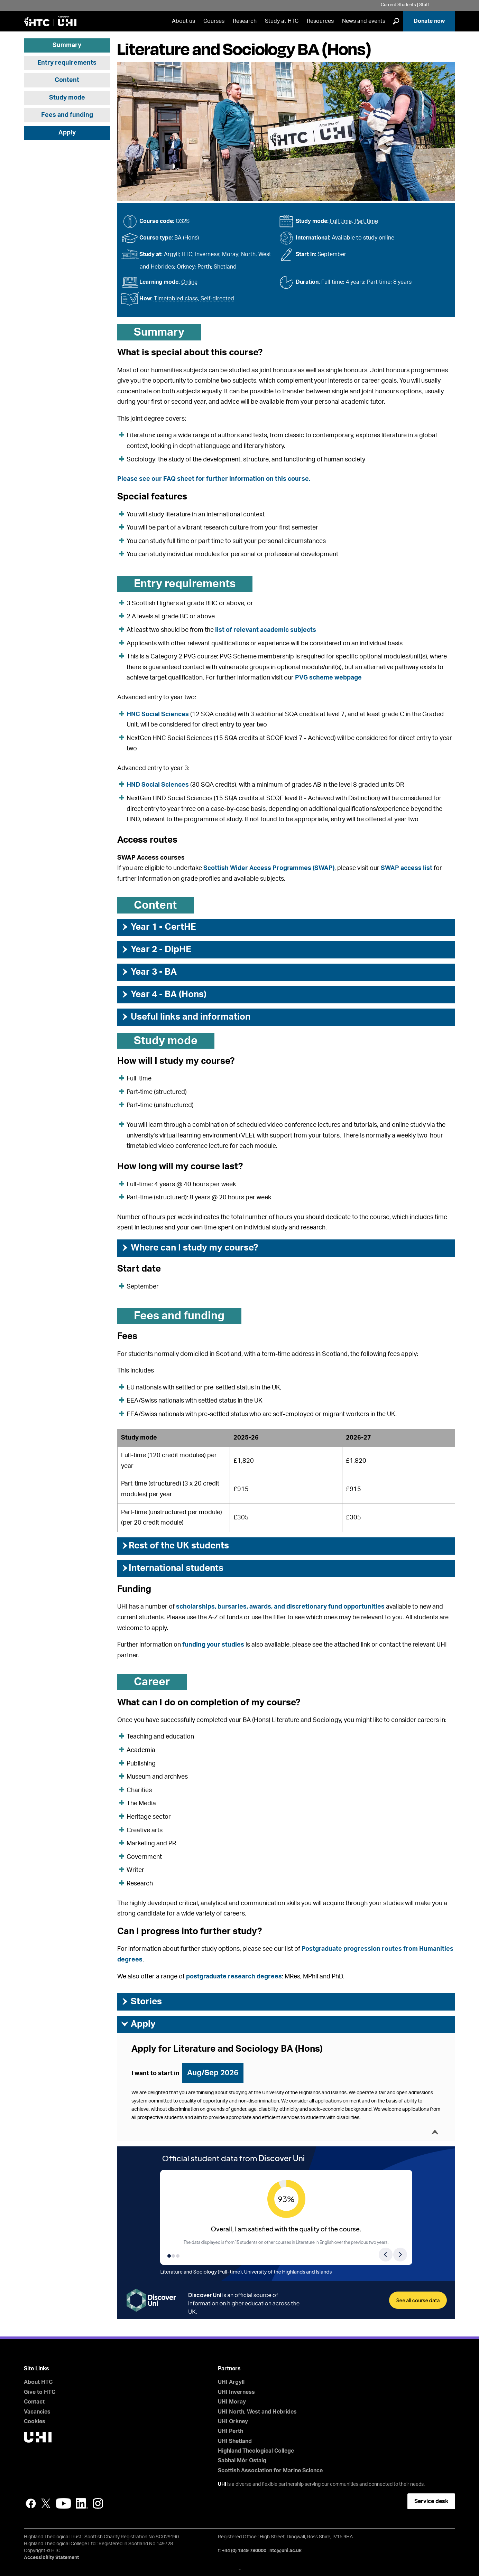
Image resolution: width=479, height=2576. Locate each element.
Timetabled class (176, 298)
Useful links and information (185, 1016)
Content (67, 80)
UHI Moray (232, 2402)
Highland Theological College (256, 2451)
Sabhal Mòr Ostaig (242, 2460)
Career (152, 1681)
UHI (222, 2484)
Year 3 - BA (149, 971)
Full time (341, 221)
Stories (141, 2001)
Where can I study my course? (189, 1247)
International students (172, 1568)
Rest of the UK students (175, 1545)
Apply (67, 133)
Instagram (98, 2503)
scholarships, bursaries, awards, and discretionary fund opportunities (280, 1607)
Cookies (34, 2421)
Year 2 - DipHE (156, 949)
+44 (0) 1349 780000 (244, 2550)
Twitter (46, 2503)
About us (183, 21)
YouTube (63, 2503)
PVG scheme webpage (328, 678)
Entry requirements (66, 63)
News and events (363, 21)
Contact (34, 2402)
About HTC (38, 2382)
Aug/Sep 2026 (212, 2073)
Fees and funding (67, 115)
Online (189, 282)
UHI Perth (230, 2431)
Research (245, 21)
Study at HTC (281, 21)
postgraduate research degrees (234, 1977)
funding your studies (213, 1645)
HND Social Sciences (158, 785)
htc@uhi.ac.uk (285, 2550)
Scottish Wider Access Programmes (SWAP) (268, 868)
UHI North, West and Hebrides (257, 2412)
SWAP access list (406, 868)
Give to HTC (39, 2392)
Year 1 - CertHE (158, 926)
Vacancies (37, 2412)
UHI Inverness (236, 2392)
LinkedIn (82, 2503)
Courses (213, 21)
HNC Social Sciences (158, 714)
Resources (320, 21)
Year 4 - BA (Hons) (163, 994)
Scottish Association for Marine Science (270, 2470)
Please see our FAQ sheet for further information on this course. (213, 479)
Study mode (67, 98)
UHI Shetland (235, 2441)
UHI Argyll (231, 2382)
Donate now (429, 21)
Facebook (31, 2503)
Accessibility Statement (51, 2557)
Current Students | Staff (405, 5)
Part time (366, 221)
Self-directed (217, 298)
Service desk (431, 2501)
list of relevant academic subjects (265, 630)
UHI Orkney (233, 2421)
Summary (67, 45)
